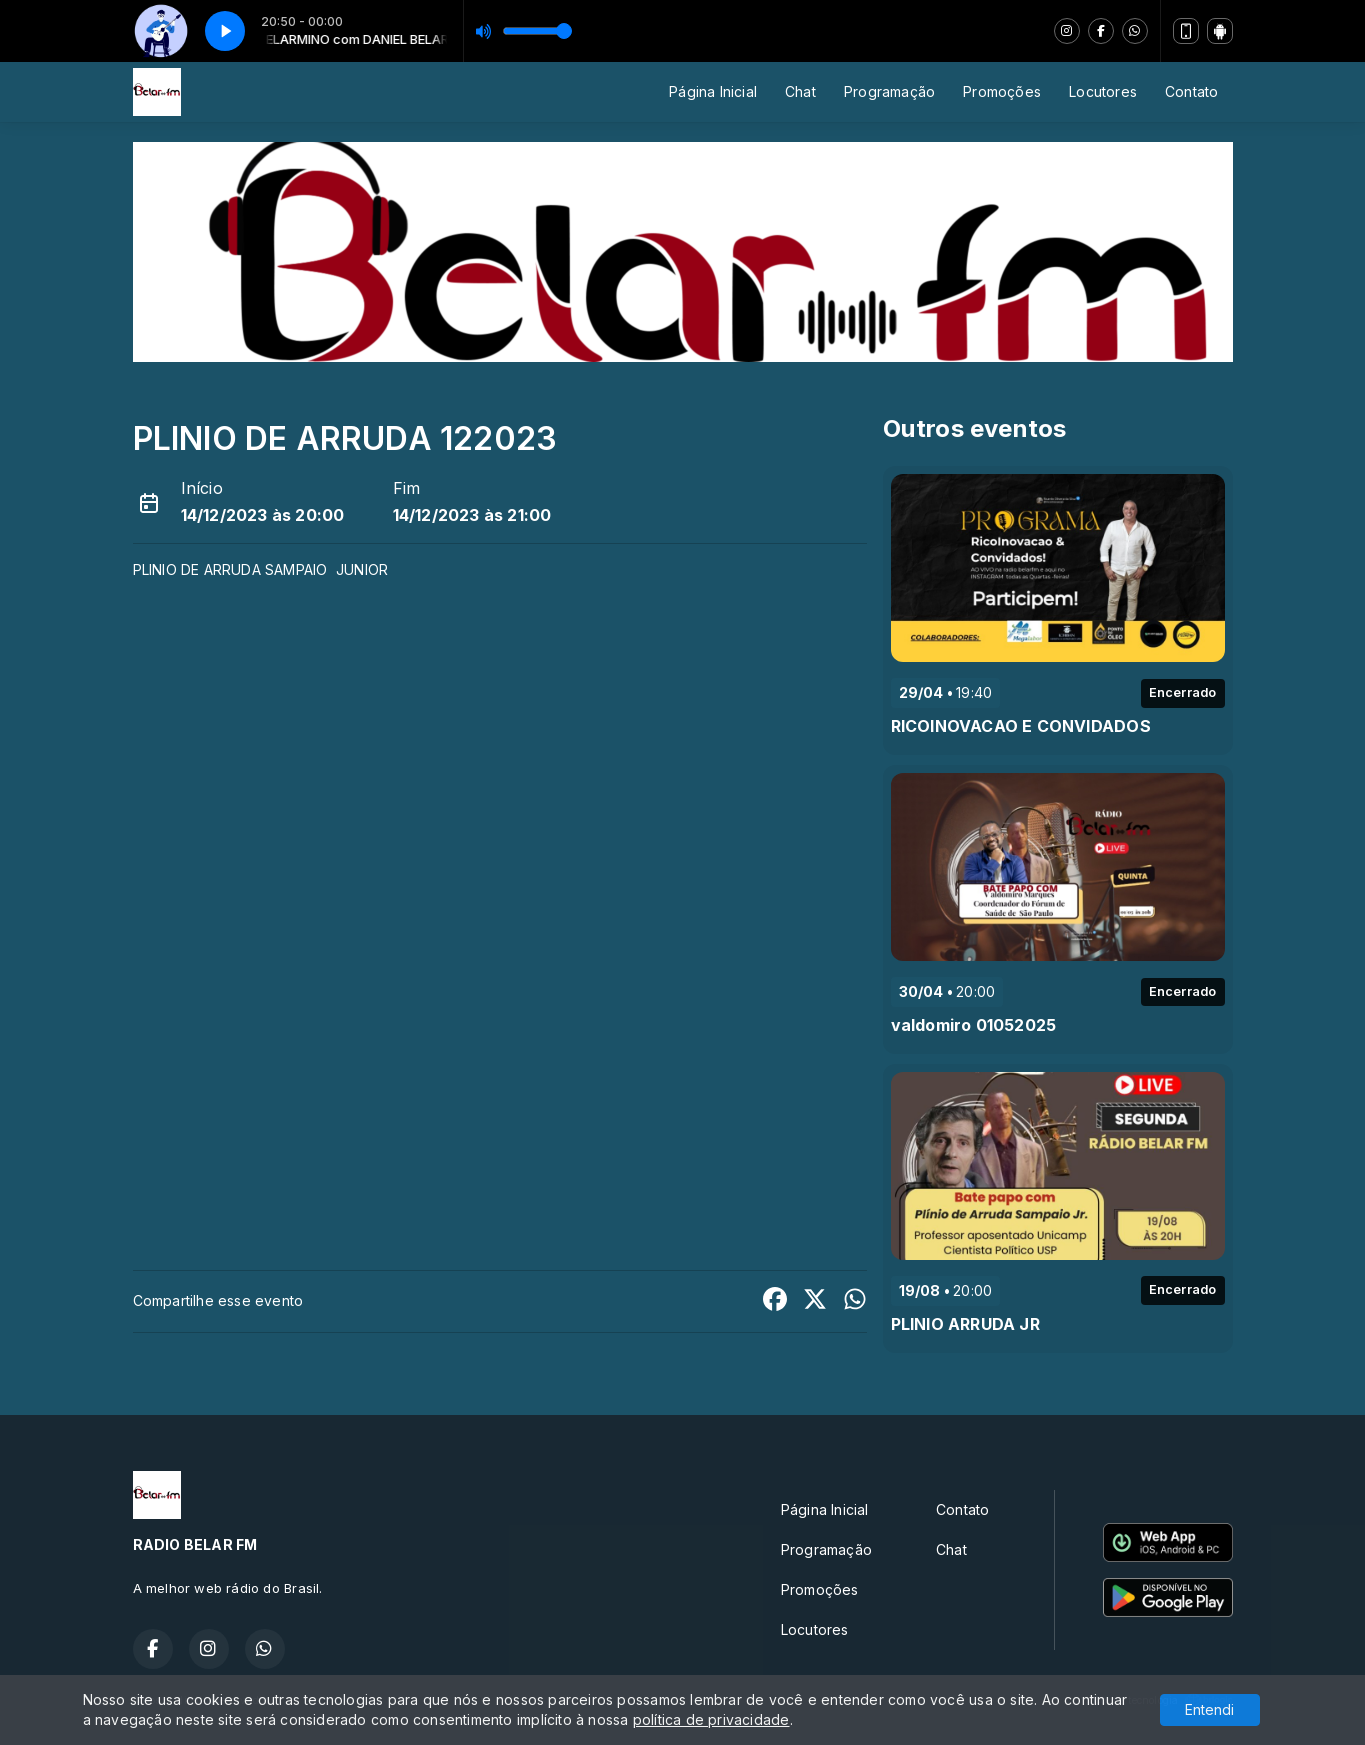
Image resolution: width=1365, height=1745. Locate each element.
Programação (889, 91)
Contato (1191, 91)
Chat (800, 91)
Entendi (1209, 1709)
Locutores (1103, 91)
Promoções (1002, 91)
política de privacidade (711, 1719)
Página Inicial (713, 91)
